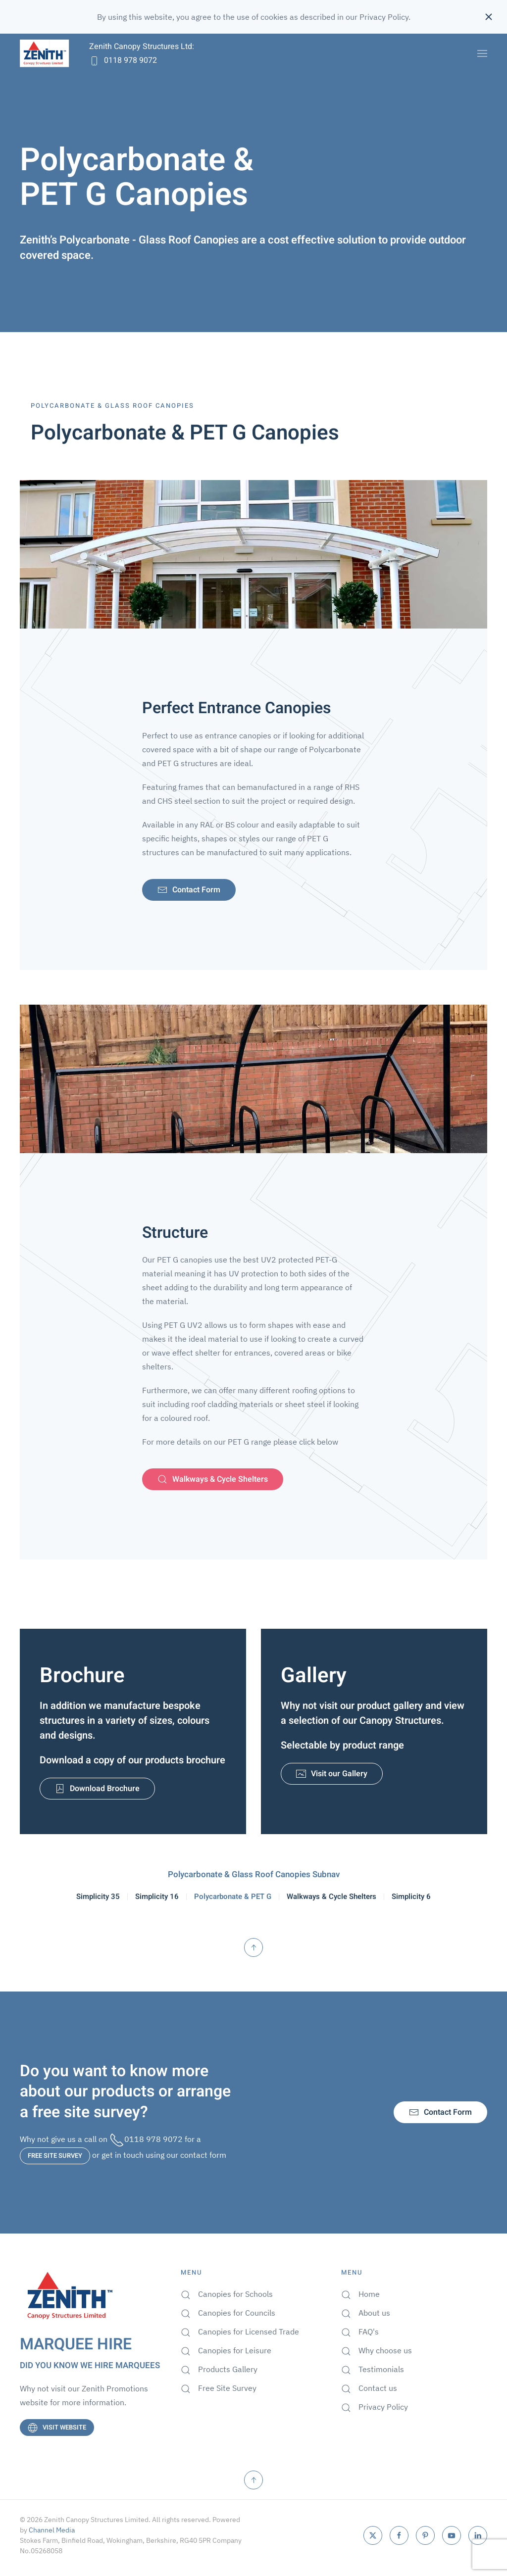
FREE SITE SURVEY (55, 2155)
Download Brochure (99, 1788)
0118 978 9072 (123, 60)
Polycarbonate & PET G (234, 1897)
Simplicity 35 (106, 1897)
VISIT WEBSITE (58, 2427)
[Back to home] (44, 53)
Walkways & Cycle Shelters (215, 1479)
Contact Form (192, 889)
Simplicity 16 (162, 1897)
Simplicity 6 (402, 1897)
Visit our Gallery (334, 1773)
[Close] (488, 16)
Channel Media (52, 2530)
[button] (482, 53)
